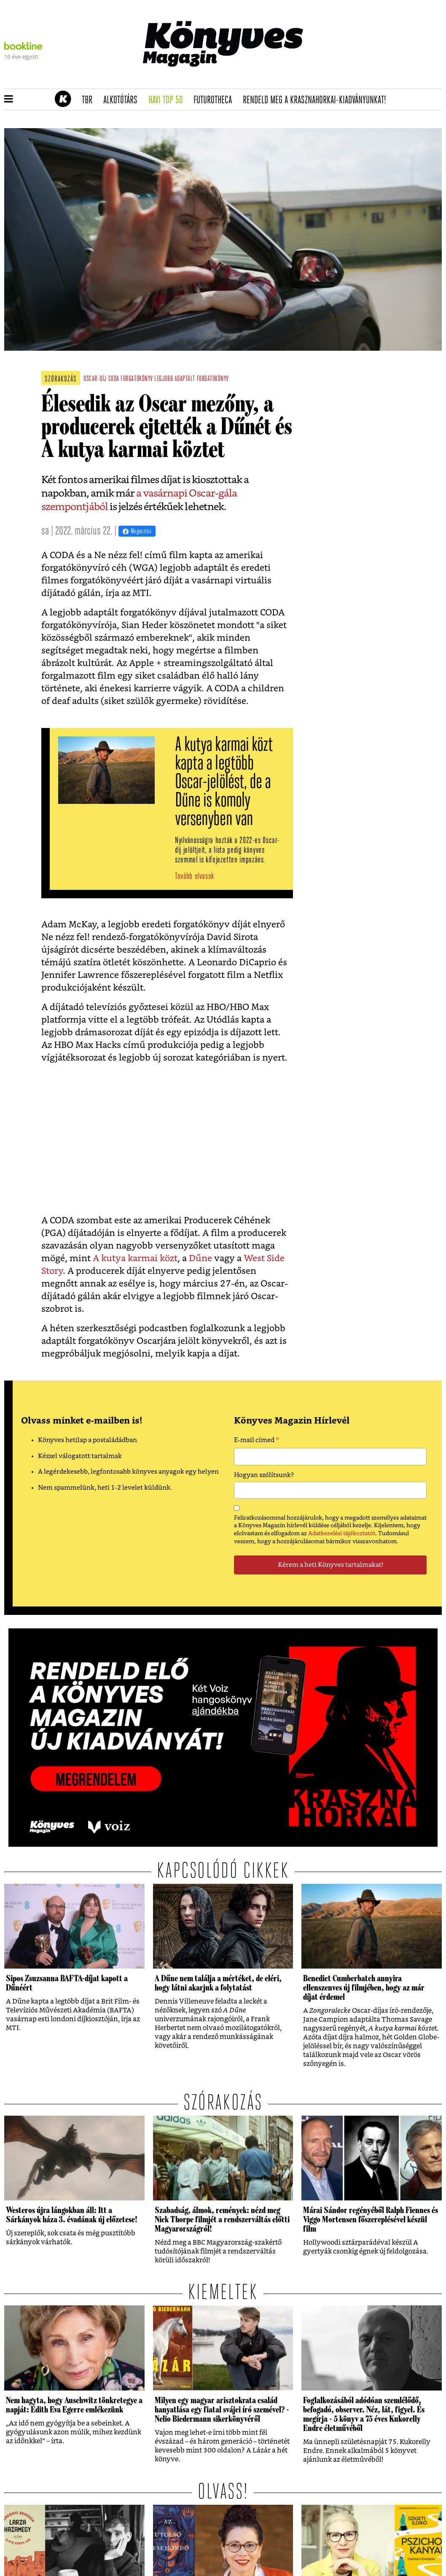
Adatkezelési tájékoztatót (341, 1533)
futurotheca (215, 100)
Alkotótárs (123, 100)
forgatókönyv (137, 379)
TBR (90, 100)
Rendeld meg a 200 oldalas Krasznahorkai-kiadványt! (335, 83)
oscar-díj (95, 379)
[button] (8, 99)
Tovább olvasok (194, 876)
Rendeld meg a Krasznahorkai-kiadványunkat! (317, 100)
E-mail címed (256, 1441)
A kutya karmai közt (135, 1258)
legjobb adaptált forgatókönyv (191, 379)
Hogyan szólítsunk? (264, 1475)
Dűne (200, 1258)
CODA (113, 379)
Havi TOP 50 (168, 100)
